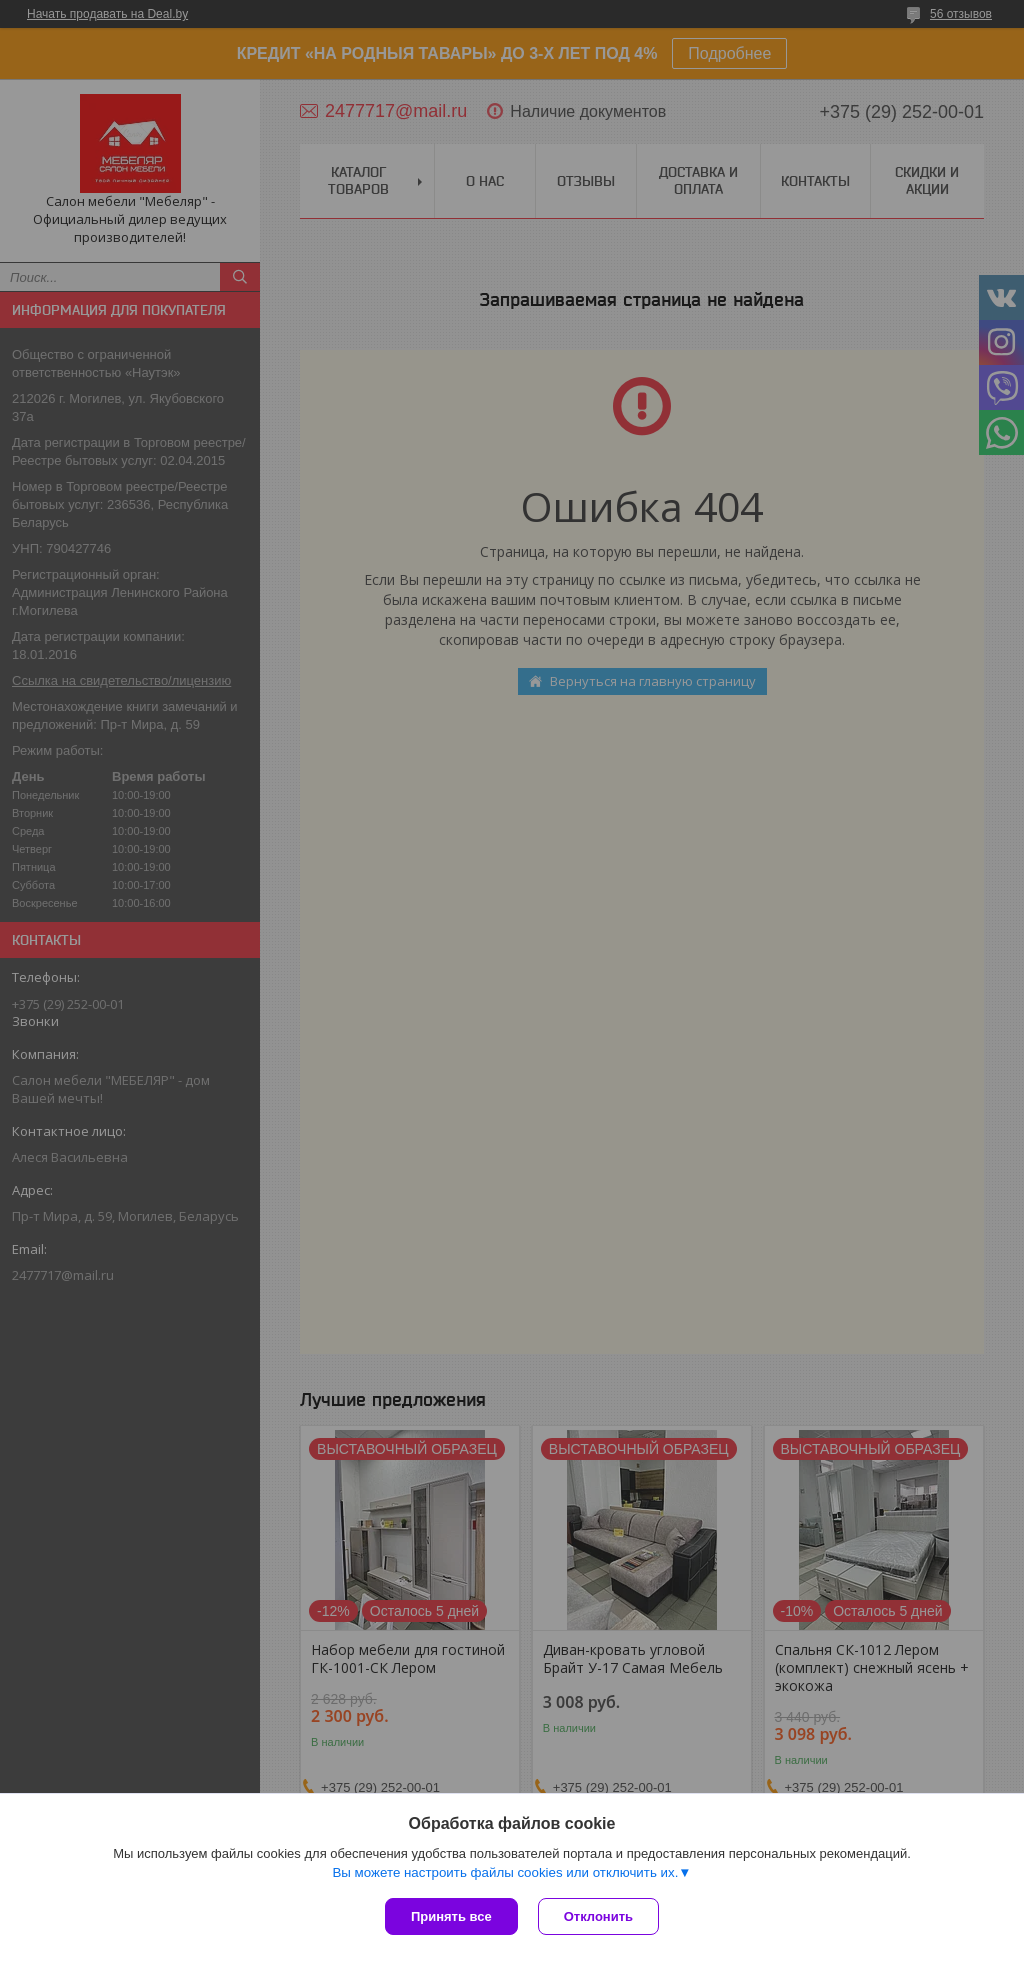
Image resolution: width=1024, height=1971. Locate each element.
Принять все (451, 1916)
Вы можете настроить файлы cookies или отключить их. (505, 1872)
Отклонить (598, 1916)
